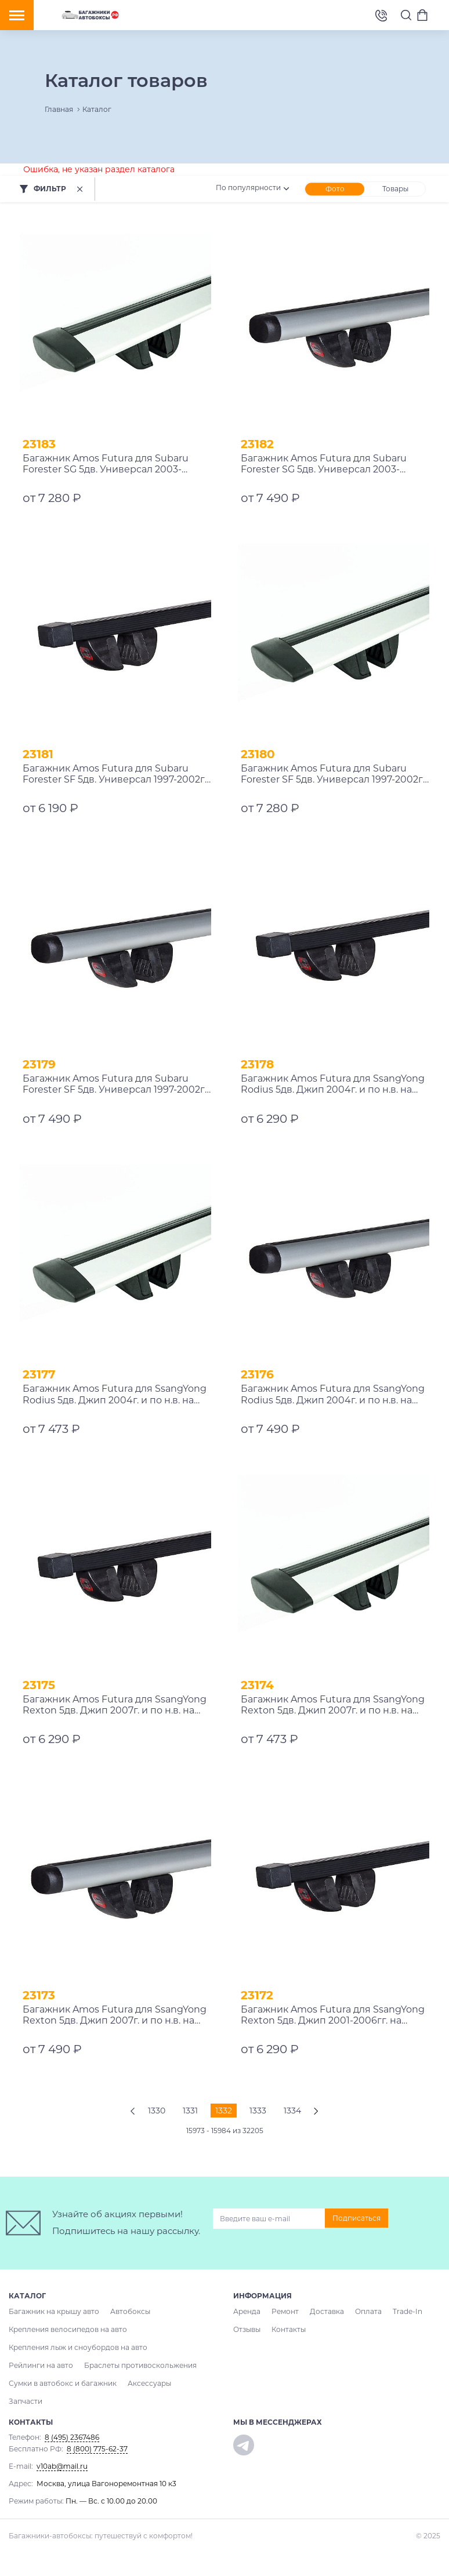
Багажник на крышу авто (54, 2311)
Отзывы (246, 2329)
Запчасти (25, 2401)
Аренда (246, 2311)
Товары (395, 188)
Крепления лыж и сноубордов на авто (78, 2347)
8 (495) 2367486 (381, 15)
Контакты (288, 2329)
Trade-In (407, 2311)
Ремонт (285, 2311)
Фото (335, 188)
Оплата (368, 2311)
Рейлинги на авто (41, 2365)
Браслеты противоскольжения (140, 2365)
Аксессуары (149, 2383)
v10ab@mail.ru (62, 2466)
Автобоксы (130, 2311)
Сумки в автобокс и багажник (63, 2383)
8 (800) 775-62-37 (97, 2448)
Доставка (327, 2311)
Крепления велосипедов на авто (68, 2329)
